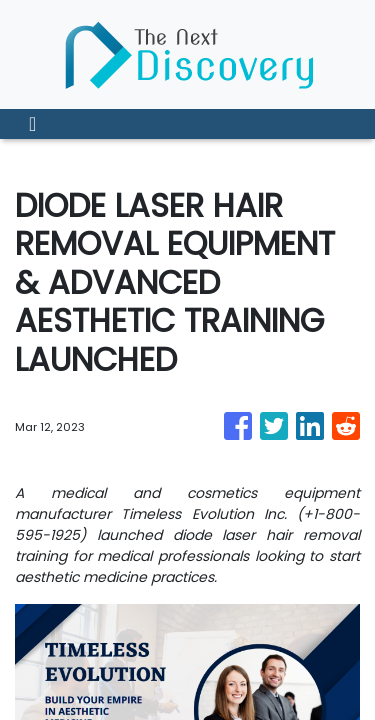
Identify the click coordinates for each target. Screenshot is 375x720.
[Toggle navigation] (32, 124)
